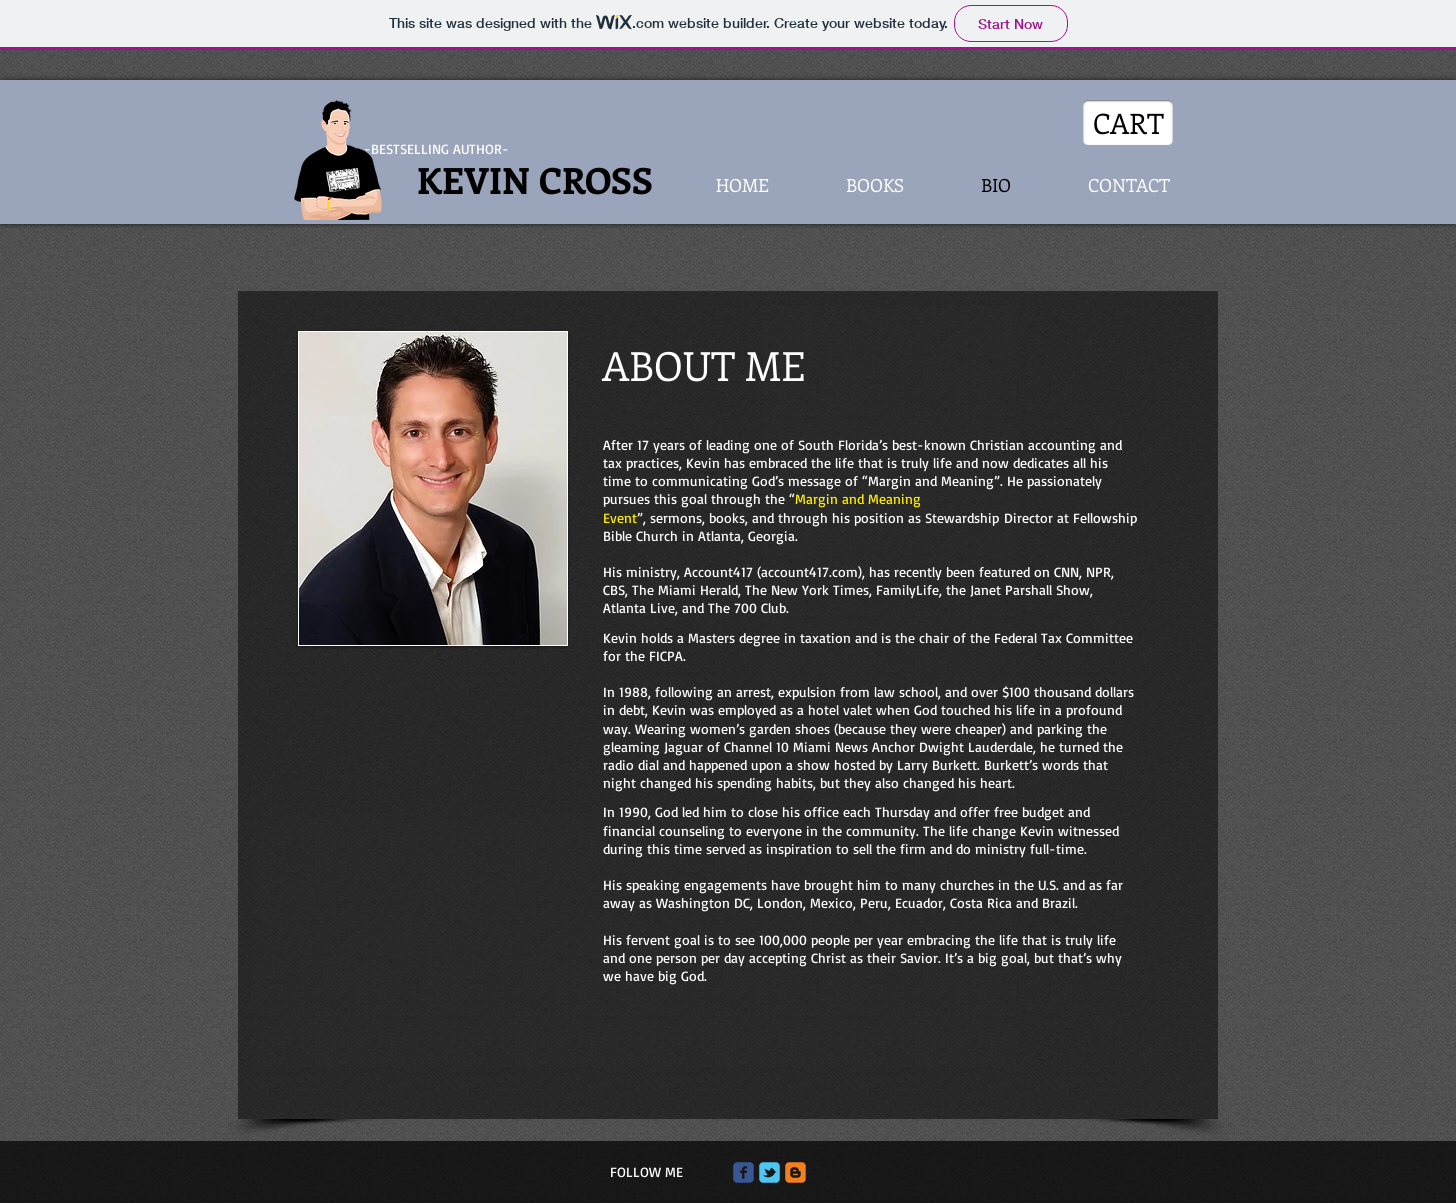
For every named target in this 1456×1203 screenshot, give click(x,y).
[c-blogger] (795, 1172)
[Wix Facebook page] (743, 1172)
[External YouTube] (431, 772)
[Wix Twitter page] (769, 1172)
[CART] (1128, 122)
